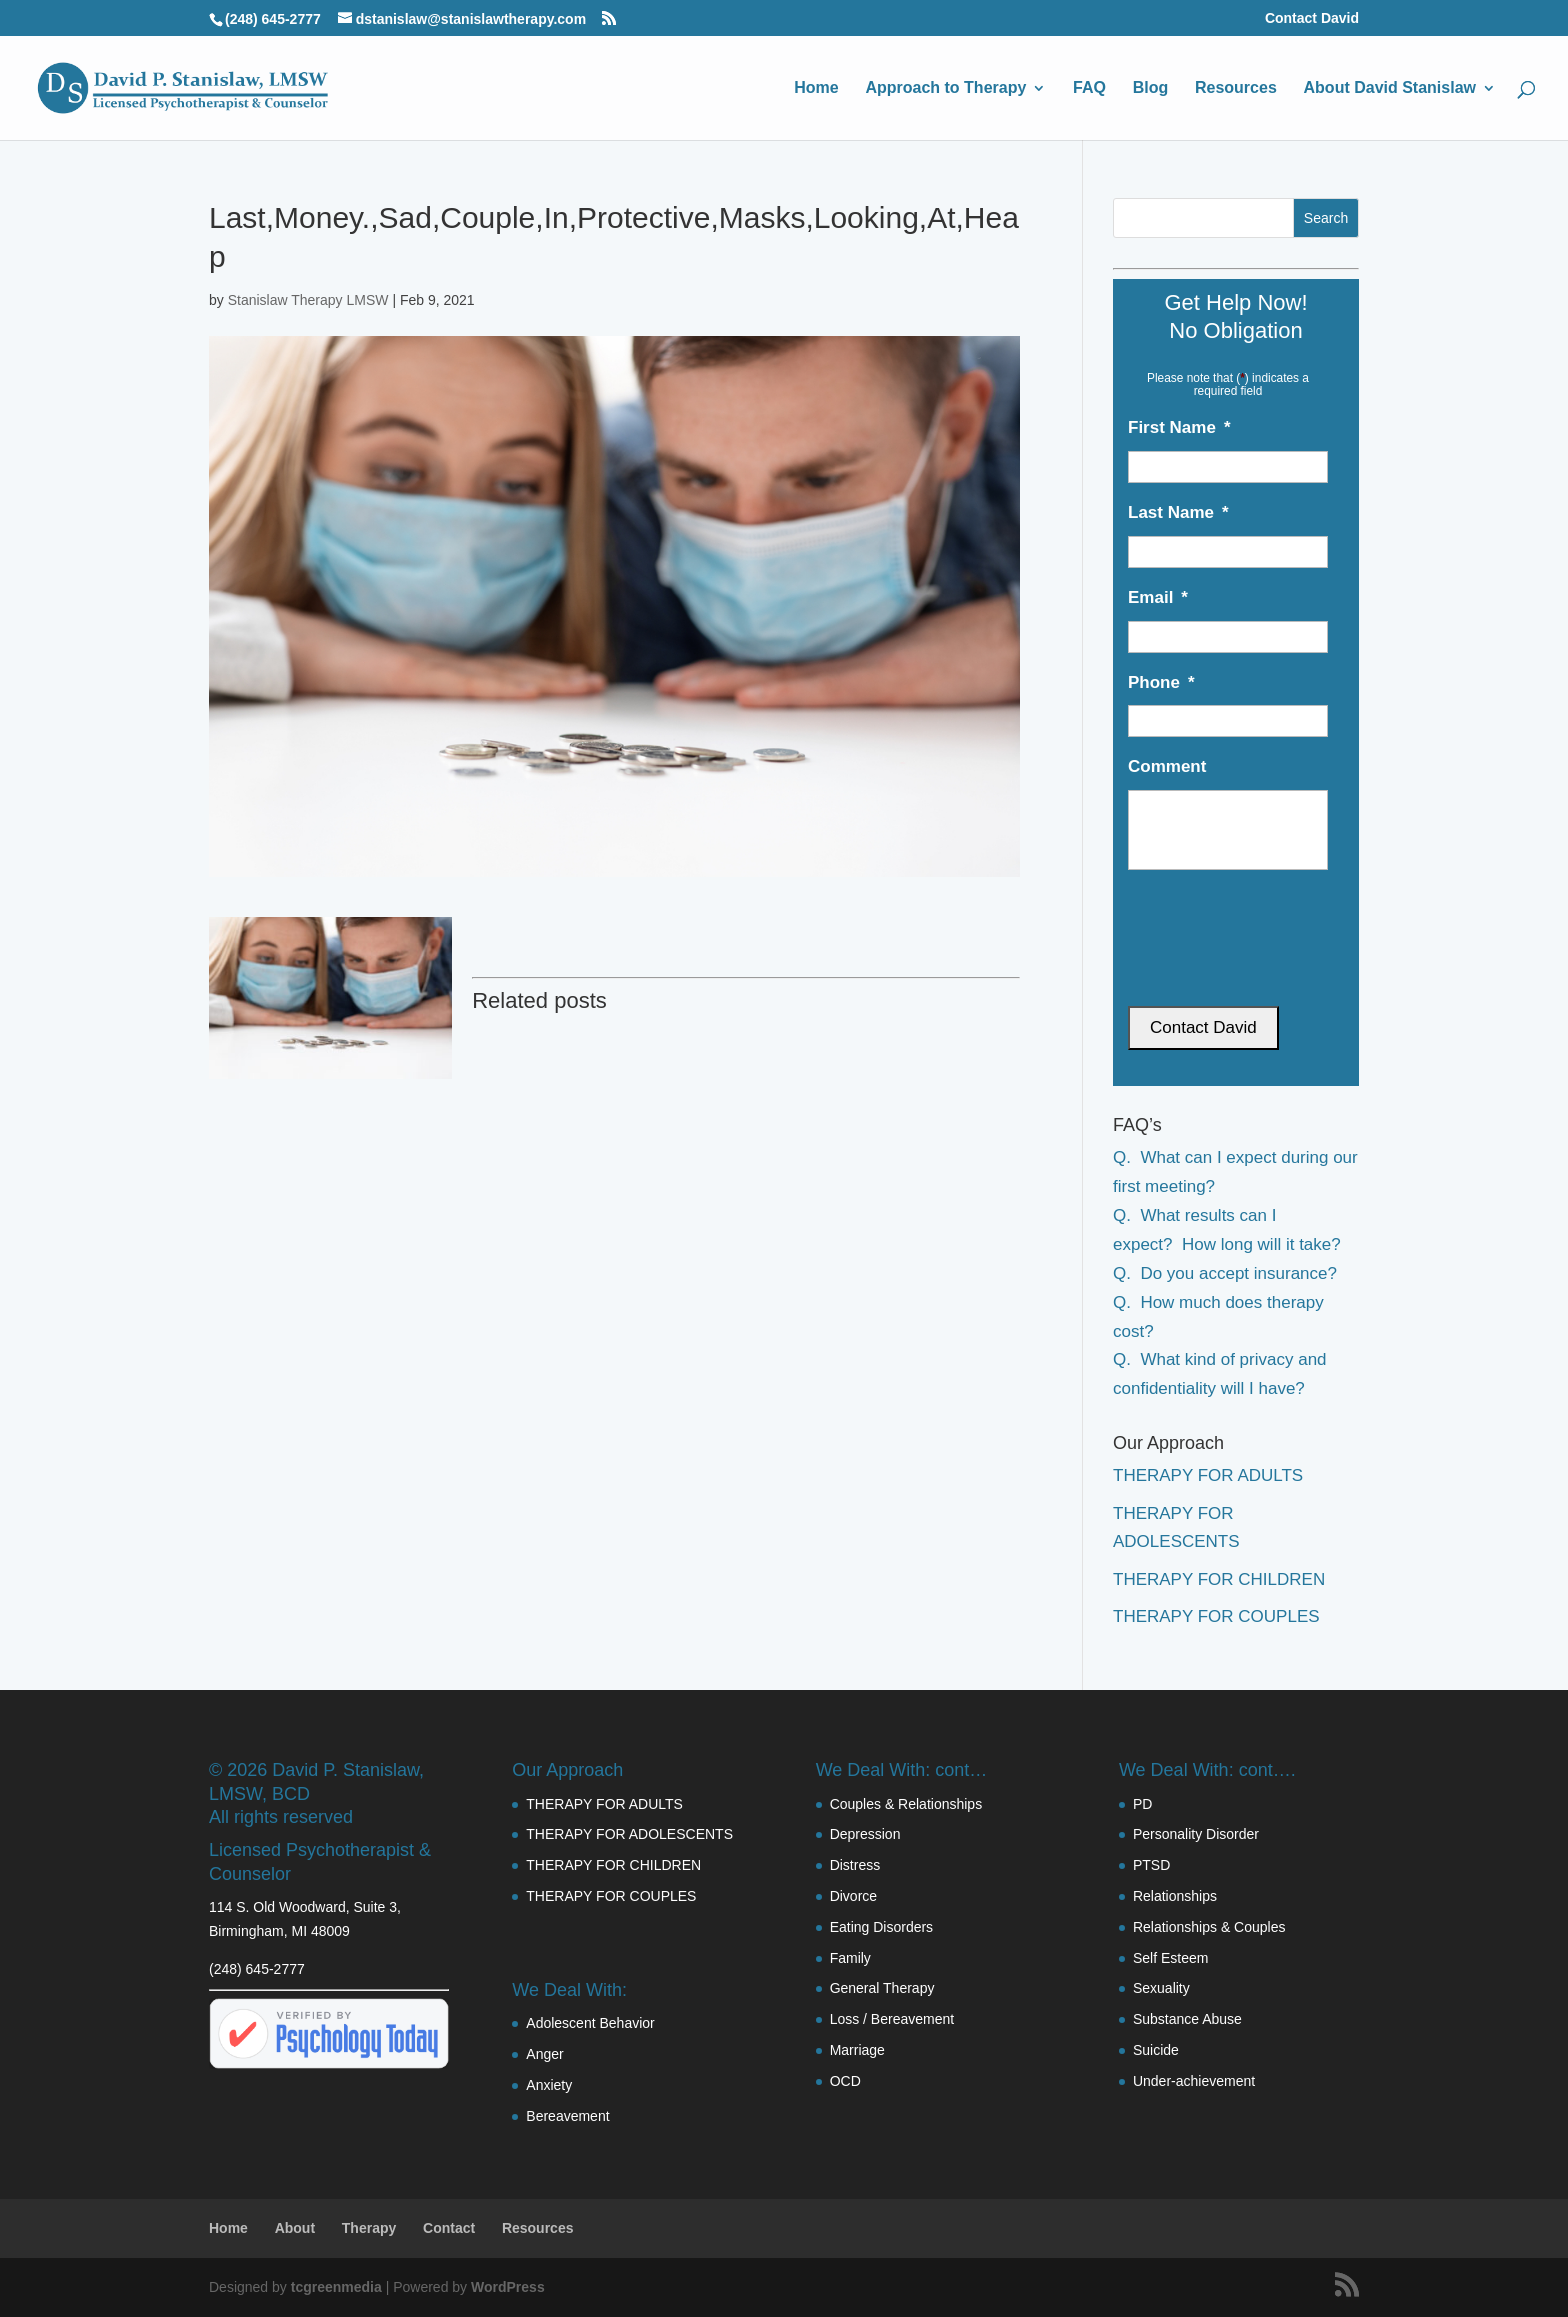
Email (1158, 597)
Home (816, 88)
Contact (449, 2228)
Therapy (369, 2228)
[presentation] (1231, 922)
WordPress (508, 2287)
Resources (1236, 88)
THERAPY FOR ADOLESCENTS (629, 1834)
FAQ (1089, 88)
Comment (1167, 766)
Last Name (1178, 512)
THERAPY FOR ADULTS (1208, 1475)
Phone (1161, 682)
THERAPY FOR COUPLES (1216, 1616)
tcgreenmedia (336, 2287)
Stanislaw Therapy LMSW (308, 300)
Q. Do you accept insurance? (1225, 1273)
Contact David (1312, 18)
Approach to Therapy (945, 88)
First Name (1179, 427)
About (295, 2228)
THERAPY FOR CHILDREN (1219, 1579)
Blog (1151, 88)
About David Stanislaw (1390, 88)
